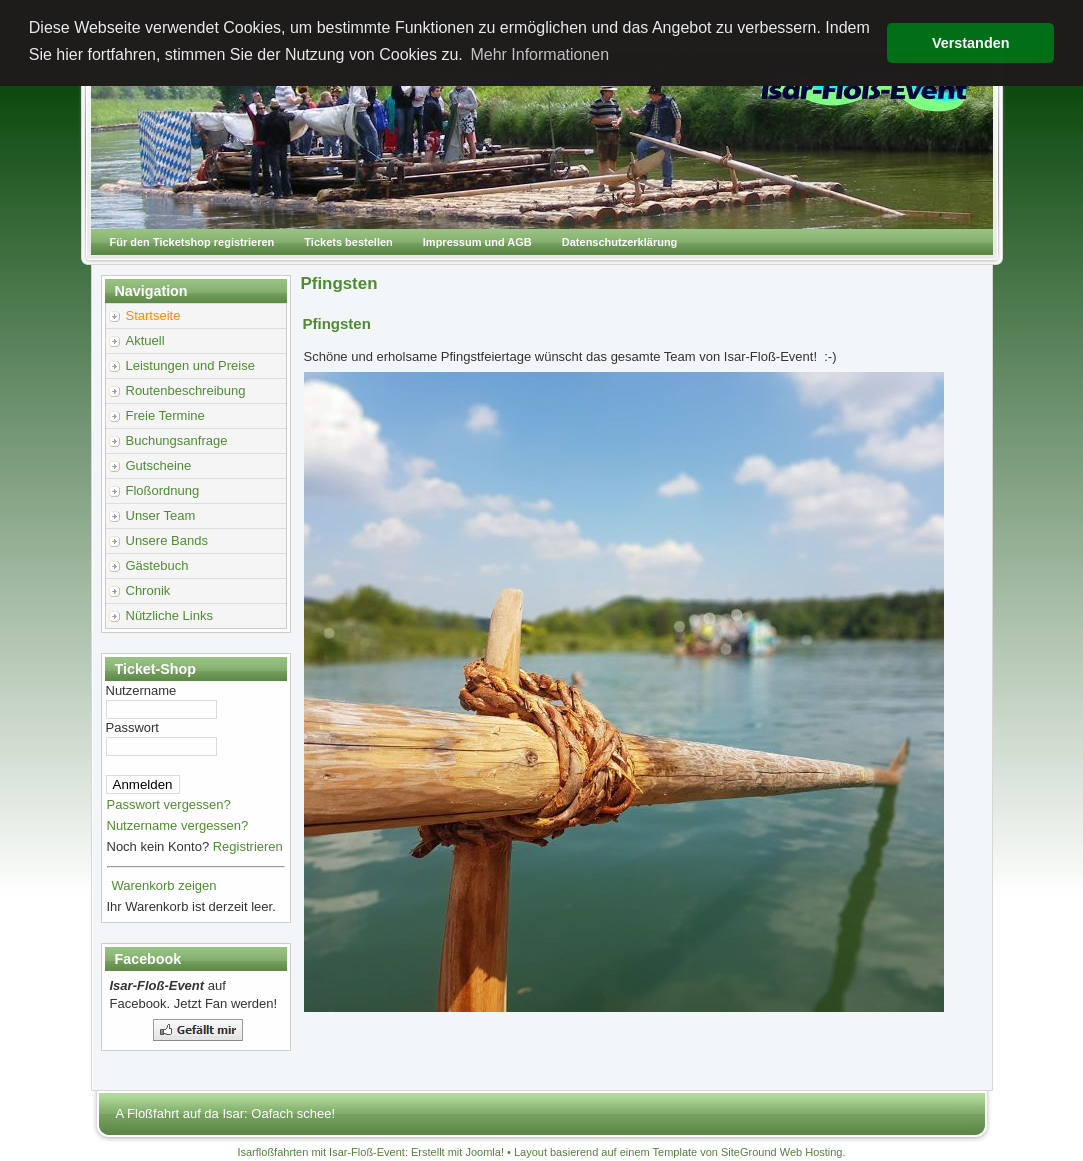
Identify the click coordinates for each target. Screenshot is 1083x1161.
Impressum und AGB (477, 242)
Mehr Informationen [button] (539, 54)
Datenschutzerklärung (620, 242)
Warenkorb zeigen (164, 885)
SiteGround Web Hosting (781, 1152)
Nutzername (141, 690)
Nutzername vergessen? (178, 825)
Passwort (132, 727)
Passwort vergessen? (169, 804)
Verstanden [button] (971, 43)
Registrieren (248, 846)
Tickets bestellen (348, 242)
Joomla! (484, 1152)
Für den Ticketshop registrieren (192, 242)
